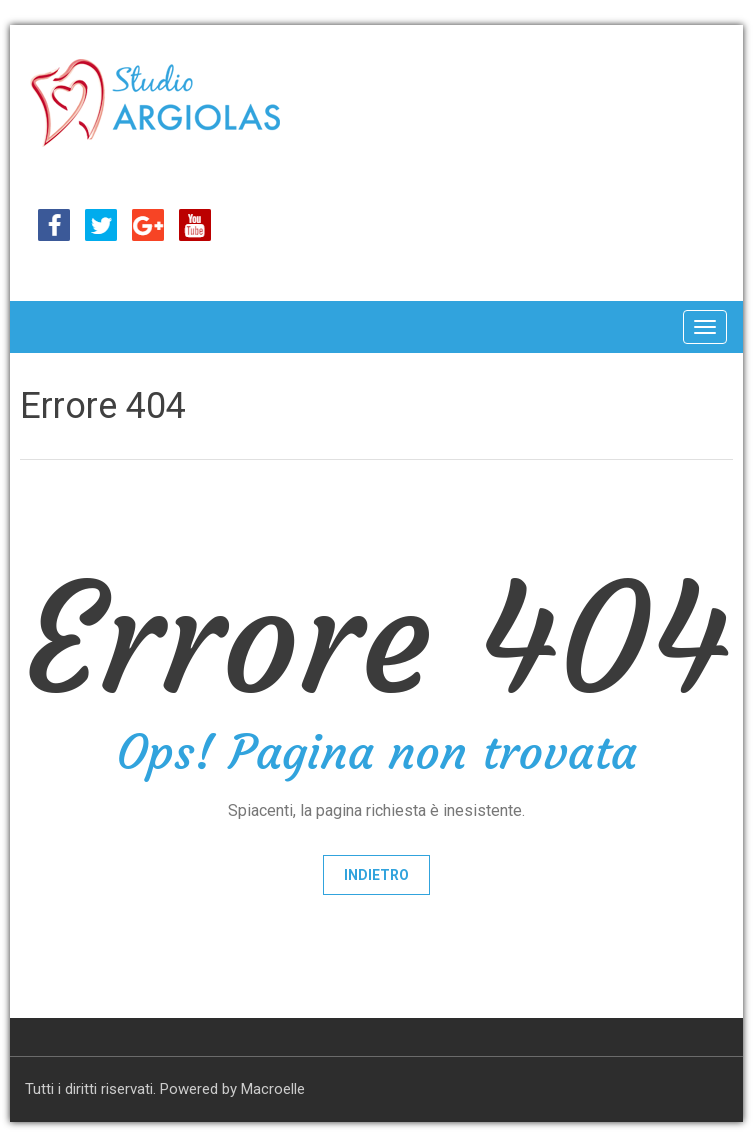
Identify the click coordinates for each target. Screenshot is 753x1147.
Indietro (376, 875)
